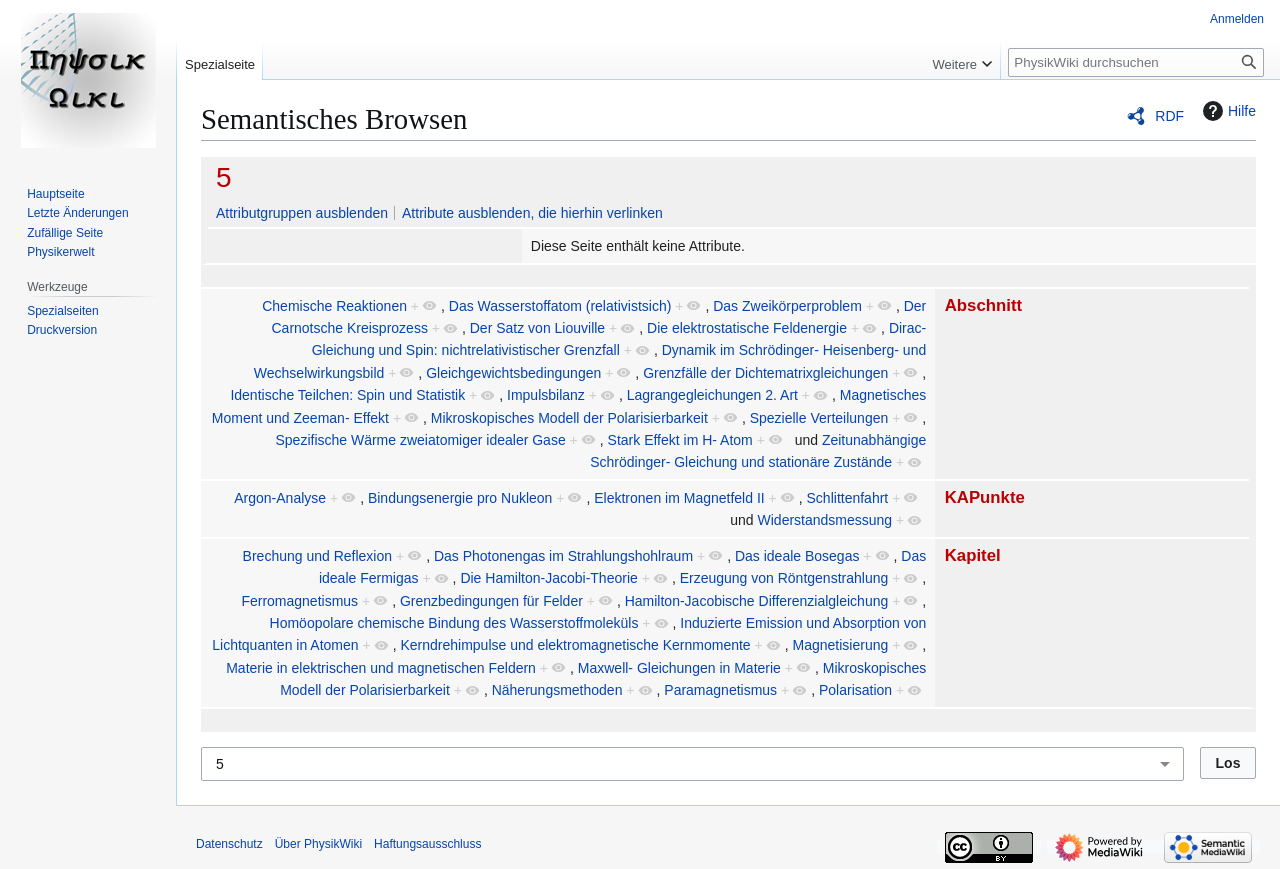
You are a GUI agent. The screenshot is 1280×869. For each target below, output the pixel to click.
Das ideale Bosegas (797, 556)
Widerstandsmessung (825, 520)
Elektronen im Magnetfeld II (679, 498)
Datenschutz (229, 844)
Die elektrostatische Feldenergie (747, 328)
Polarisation (855, 690)
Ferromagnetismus (299, 601)
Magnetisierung (841, 645)
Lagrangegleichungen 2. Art (712, 395)
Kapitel (973, 555)
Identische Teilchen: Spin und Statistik (347, 395)
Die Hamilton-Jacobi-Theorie (548, 578)
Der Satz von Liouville (537, 328)
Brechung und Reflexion (317, 556)
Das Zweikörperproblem (787, 306)
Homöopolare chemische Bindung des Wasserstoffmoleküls (454, 623)
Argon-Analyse (280, 498)
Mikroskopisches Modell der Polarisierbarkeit (569, 418)
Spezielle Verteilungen (819, 418)
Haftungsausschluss (427, 844)
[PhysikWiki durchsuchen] (1136, 62)
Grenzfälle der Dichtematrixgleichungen (765, 373)
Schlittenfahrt (848, 498)
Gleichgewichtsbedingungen (513, 373)
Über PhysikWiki (318, 844)
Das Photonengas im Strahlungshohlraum (563, 556)
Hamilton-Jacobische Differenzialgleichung (757, 601)
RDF (1169, 116)
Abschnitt (983, 305)
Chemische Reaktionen (334, 306)
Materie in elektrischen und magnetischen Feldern (381, 668)
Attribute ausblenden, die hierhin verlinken (532, 213)
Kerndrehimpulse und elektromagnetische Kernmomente (575, 645)
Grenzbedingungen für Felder (491, 601)
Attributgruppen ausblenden (302, 213)
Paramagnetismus (720, 690)
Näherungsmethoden (557, 690)
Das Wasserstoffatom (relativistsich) (560, 306)
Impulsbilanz (546, 395)
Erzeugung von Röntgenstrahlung (784, 578)
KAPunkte (985, 497)
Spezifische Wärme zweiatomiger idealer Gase (420, 440)
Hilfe (1227, 111)
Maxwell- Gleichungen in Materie (679, 668)
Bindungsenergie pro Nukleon (460, 498)
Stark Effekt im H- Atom (680, 440)
